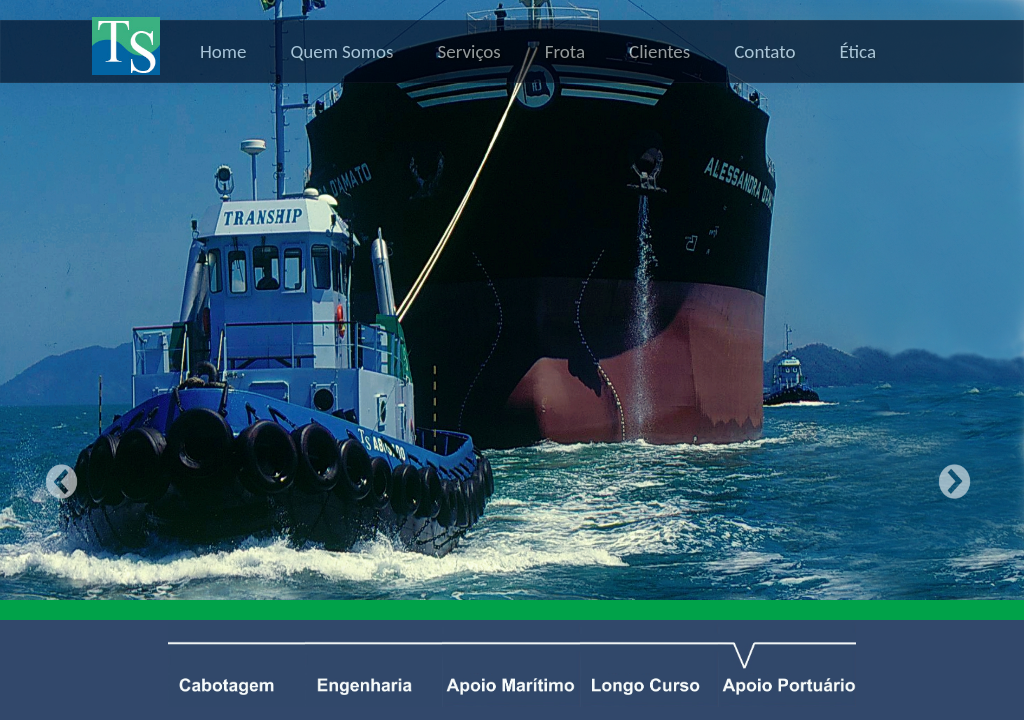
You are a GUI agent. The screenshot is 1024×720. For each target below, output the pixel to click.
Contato (764, 51)
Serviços (469, 51)
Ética (857, 51)
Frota (565, 51)
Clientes (659, 51)
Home (223, 51)
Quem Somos (341, 51)
